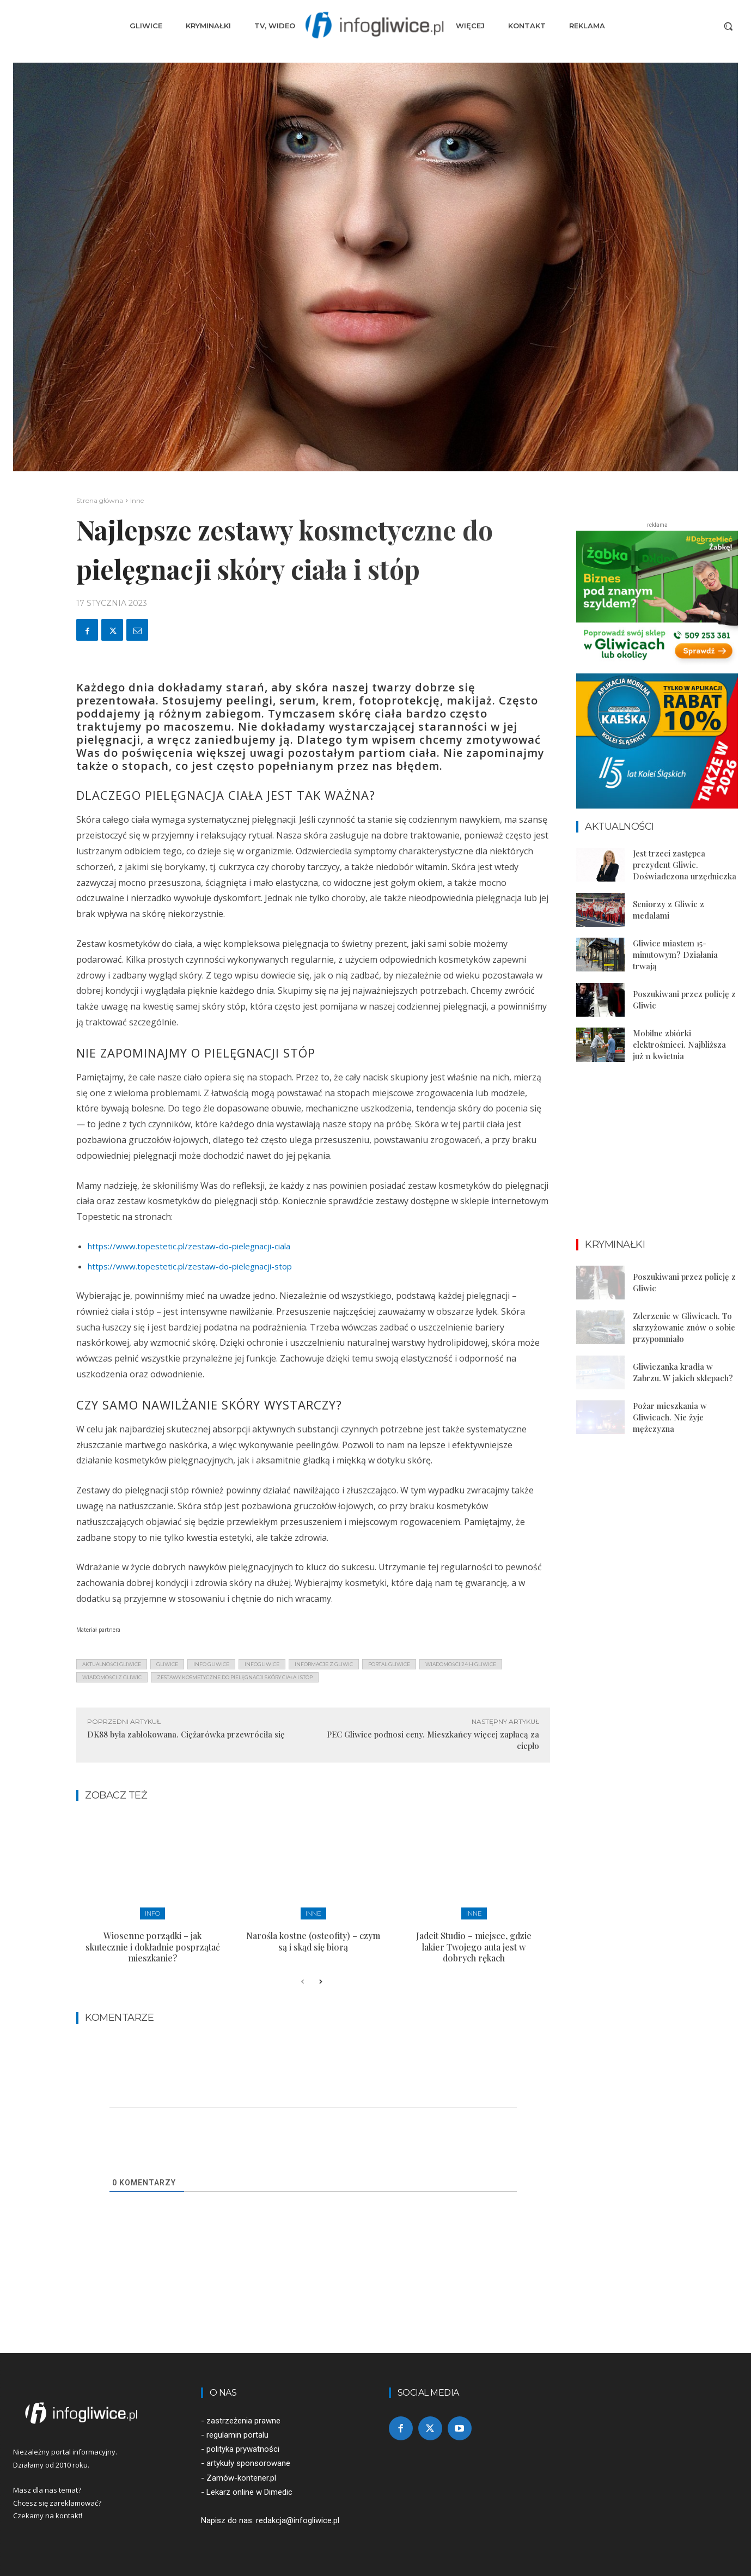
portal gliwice (389, 1664)
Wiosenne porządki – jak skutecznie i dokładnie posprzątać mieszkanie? (153, 1947)
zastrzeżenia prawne (243, 2421)
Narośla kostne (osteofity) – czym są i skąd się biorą (313, 1941)
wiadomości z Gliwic (112, 1677)
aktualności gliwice (111, 1664)
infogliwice (262, 1664)
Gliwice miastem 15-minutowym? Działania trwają (675, 954)
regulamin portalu (237, 2435)
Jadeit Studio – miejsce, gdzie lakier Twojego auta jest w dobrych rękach (474, 1947)
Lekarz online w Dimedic (249, 2492)
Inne (137, 500)
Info (152, 1913)
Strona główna (99, 500)
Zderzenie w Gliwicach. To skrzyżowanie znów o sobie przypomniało (684, 1327)
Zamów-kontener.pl (241, 2478)
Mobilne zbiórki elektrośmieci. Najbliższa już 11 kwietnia (679, 1044)
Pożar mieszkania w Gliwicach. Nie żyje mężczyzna (670, 1417)
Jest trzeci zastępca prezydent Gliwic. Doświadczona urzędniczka (684, 865)
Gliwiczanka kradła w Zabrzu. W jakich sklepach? (683, 1372)
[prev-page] (302, 1982)
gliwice (167, 1664)
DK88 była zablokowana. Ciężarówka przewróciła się (186, 1734)
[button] (728, 26)
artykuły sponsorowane (248, 2463)
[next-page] (320, 1982)
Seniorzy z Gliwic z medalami (668, 909)
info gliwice (211, 1664)
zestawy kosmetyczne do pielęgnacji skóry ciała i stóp (235, 1677)
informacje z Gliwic (324, 1664)
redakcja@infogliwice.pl (297, 2520)
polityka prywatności (242, 2449)
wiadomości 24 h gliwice (460, 1664)
